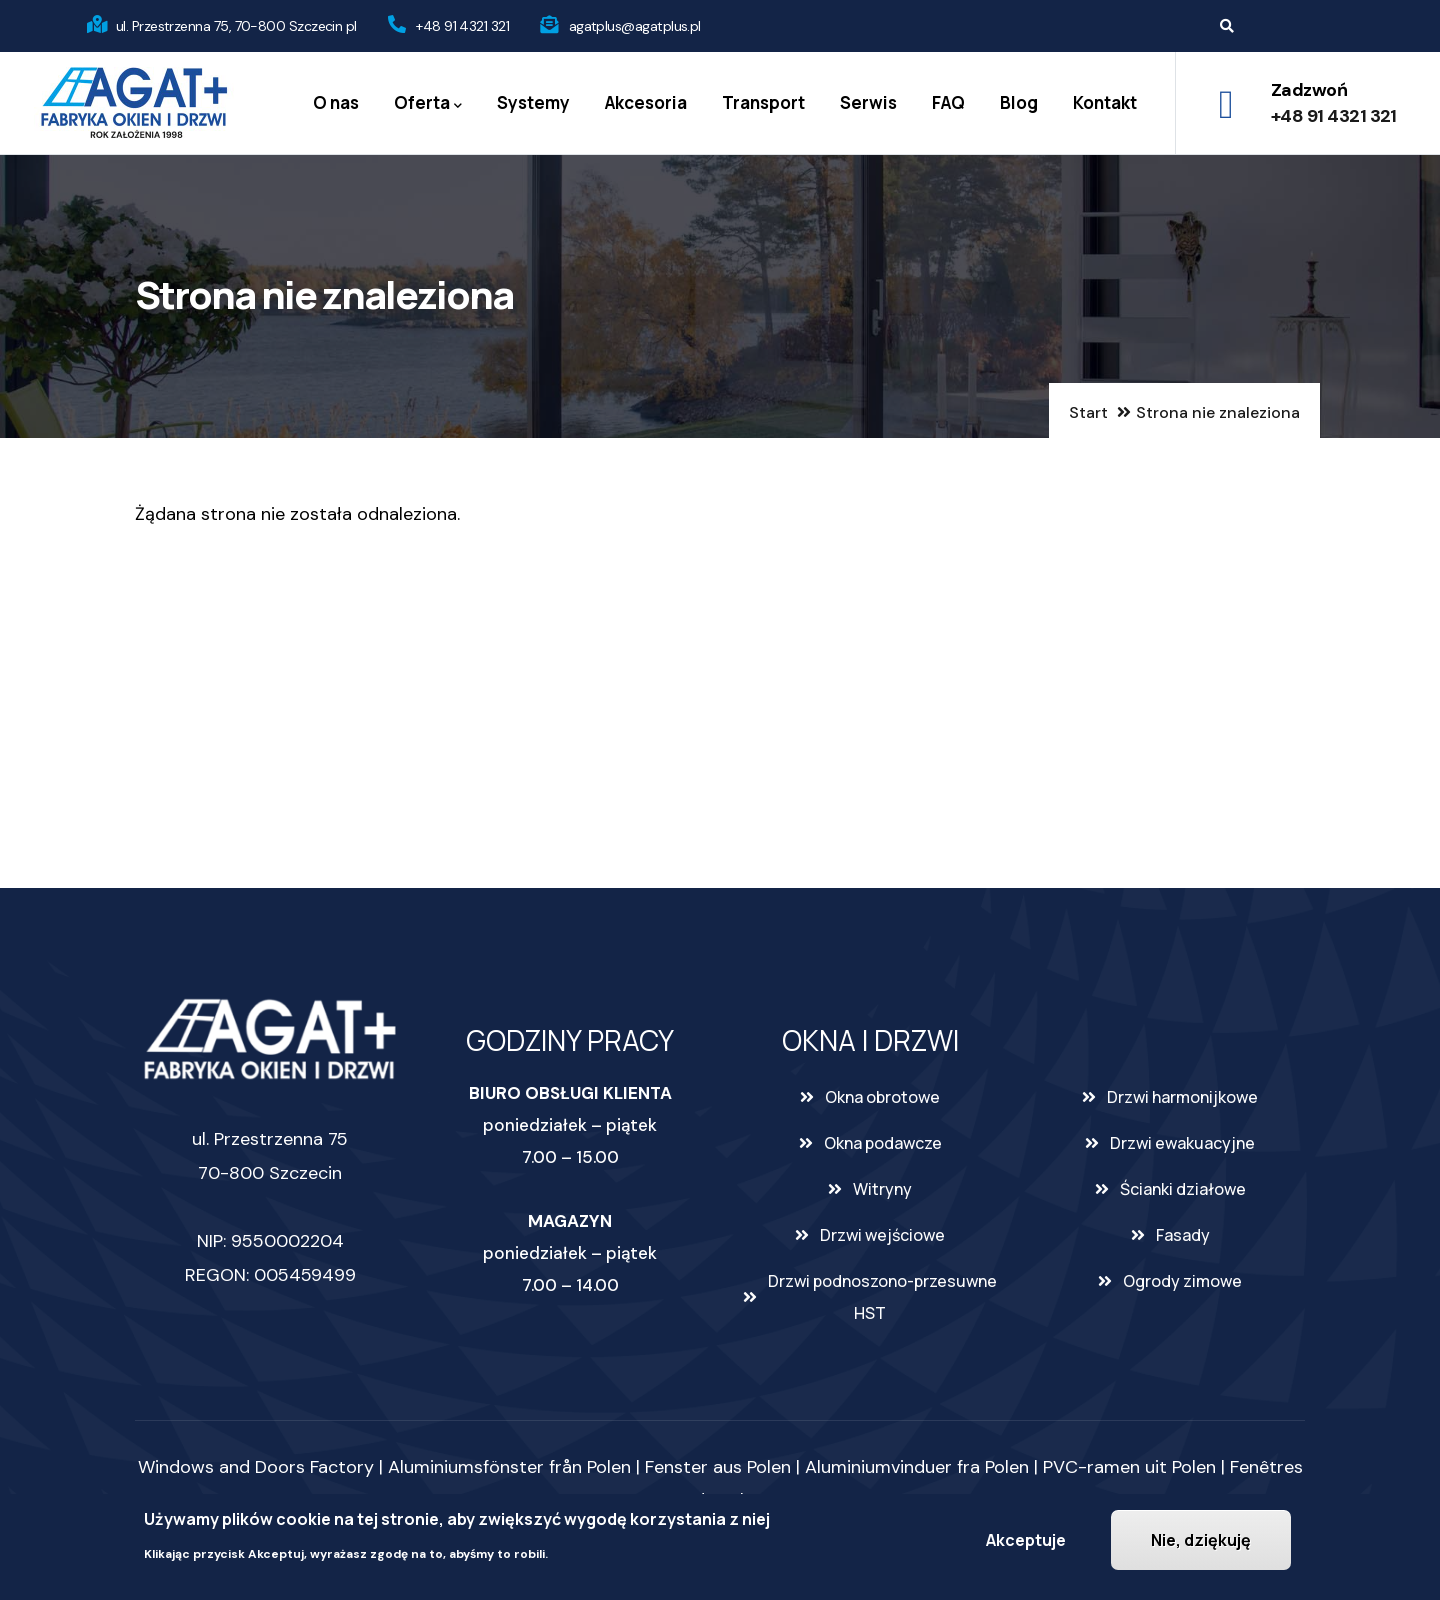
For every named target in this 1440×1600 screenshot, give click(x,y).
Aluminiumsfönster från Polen (509, 1467)
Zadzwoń (1309, 90)
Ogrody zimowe (1182, 1281)
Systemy (533, 102)
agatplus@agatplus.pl (635, 26)
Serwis (868, 102)
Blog (1019, 102)
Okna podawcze (883, 1143)
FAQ (948, 102)
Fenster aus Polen (718, 1467)
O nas (336, 102)
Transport (763, 102)
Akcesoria (646, 102)
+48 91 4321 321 (462, 26)
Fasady (1183, 1235)
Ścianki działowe (1183, 1189)
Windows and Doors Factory (256, 1467)
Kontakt (1105, 102)
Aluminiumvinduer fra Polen (917, 1467)
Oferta (428, 103)
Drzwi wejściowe (882, 1235)
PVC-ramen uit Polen (1129, 1467)
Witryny (882, 1189)
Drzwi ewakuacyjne (1182, 1143)
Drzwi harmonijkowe (1182, 1097)
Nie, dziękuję (1201, 1540)
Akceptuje (1026, 1540)
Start (1088, 412)
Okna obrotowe (882, 1097)
